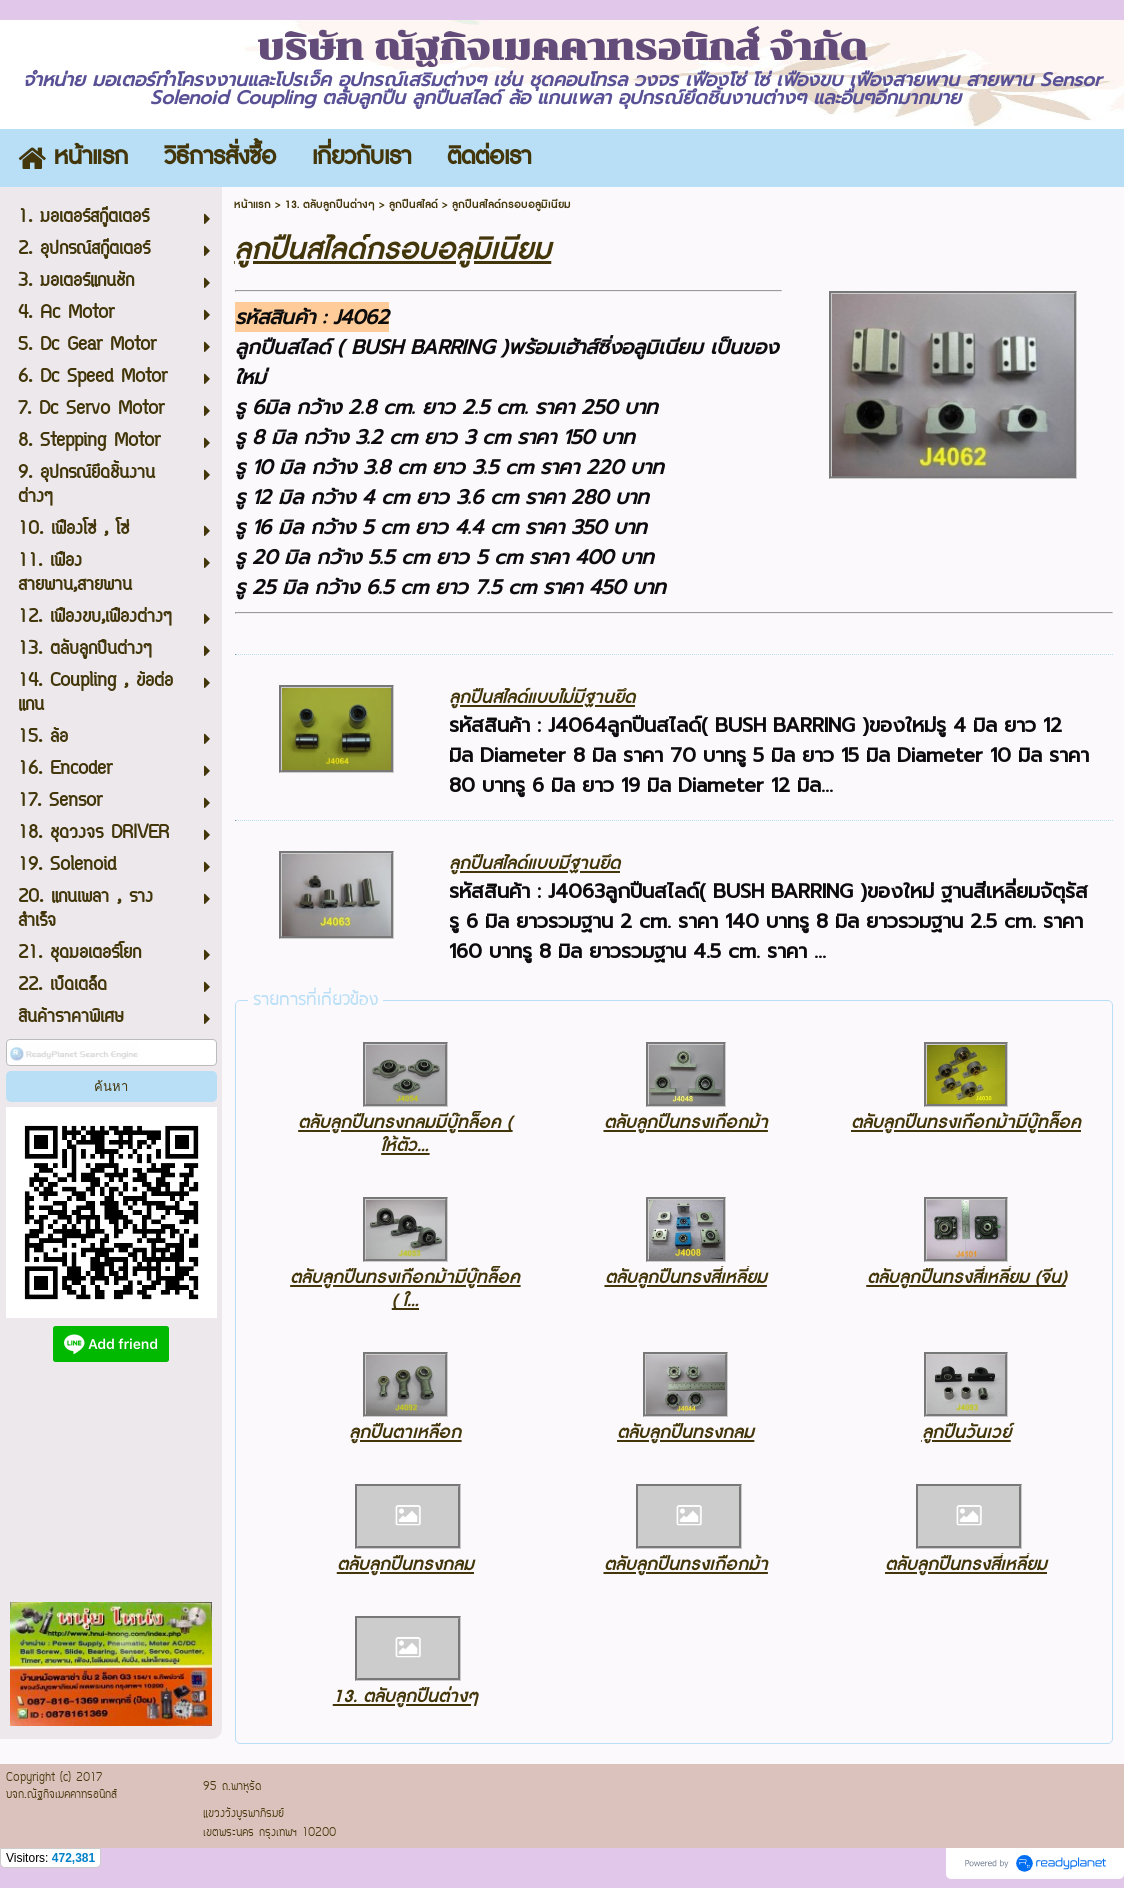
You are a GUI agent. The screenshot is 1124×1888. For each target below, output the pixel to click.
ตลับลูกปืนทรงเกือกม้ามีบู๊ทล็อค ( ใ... (405, 1289)
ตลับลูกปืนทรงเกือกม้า (686, 1122)
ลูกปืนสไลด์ (413, 204)
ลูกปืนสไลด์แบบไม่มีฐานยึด (542, 697)
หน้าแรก (252, 204)
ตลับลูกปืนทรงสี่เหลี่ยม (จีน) (966, 1277)
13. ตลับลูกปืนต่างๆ (330, 204)
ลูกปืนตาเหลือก (405, 1432)
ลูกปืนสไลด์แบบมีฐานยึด (534, 863)
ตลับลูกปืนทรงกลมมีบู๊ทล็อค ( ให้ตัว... (405, 1134)
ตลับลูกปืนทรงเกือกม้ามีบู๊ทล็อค (966, 1122)
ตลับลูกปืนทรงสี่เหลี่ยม (686, 1277)
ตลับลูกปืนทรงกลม (685, 1432)
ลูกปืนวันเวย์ (966, 1432)
